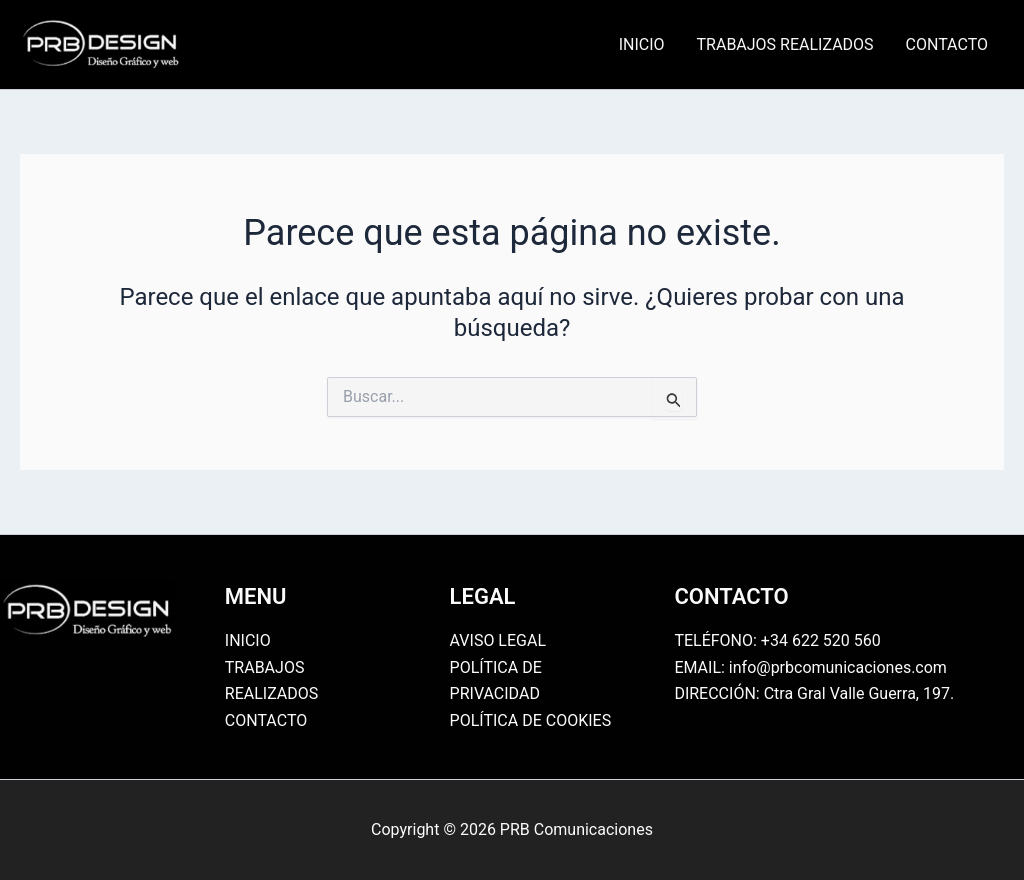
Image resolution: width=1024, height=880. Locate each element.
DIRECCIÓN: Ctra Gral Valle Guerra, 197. (814, 693)
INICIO (642, 44)
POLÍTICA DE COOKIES (531, 720)
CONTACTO (947, 44)
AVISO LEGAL (498, 640)
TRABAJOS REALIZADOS (785, 44)
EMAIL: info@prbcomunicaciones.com (810, 667)
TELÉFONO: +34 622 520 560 (777, 640)
